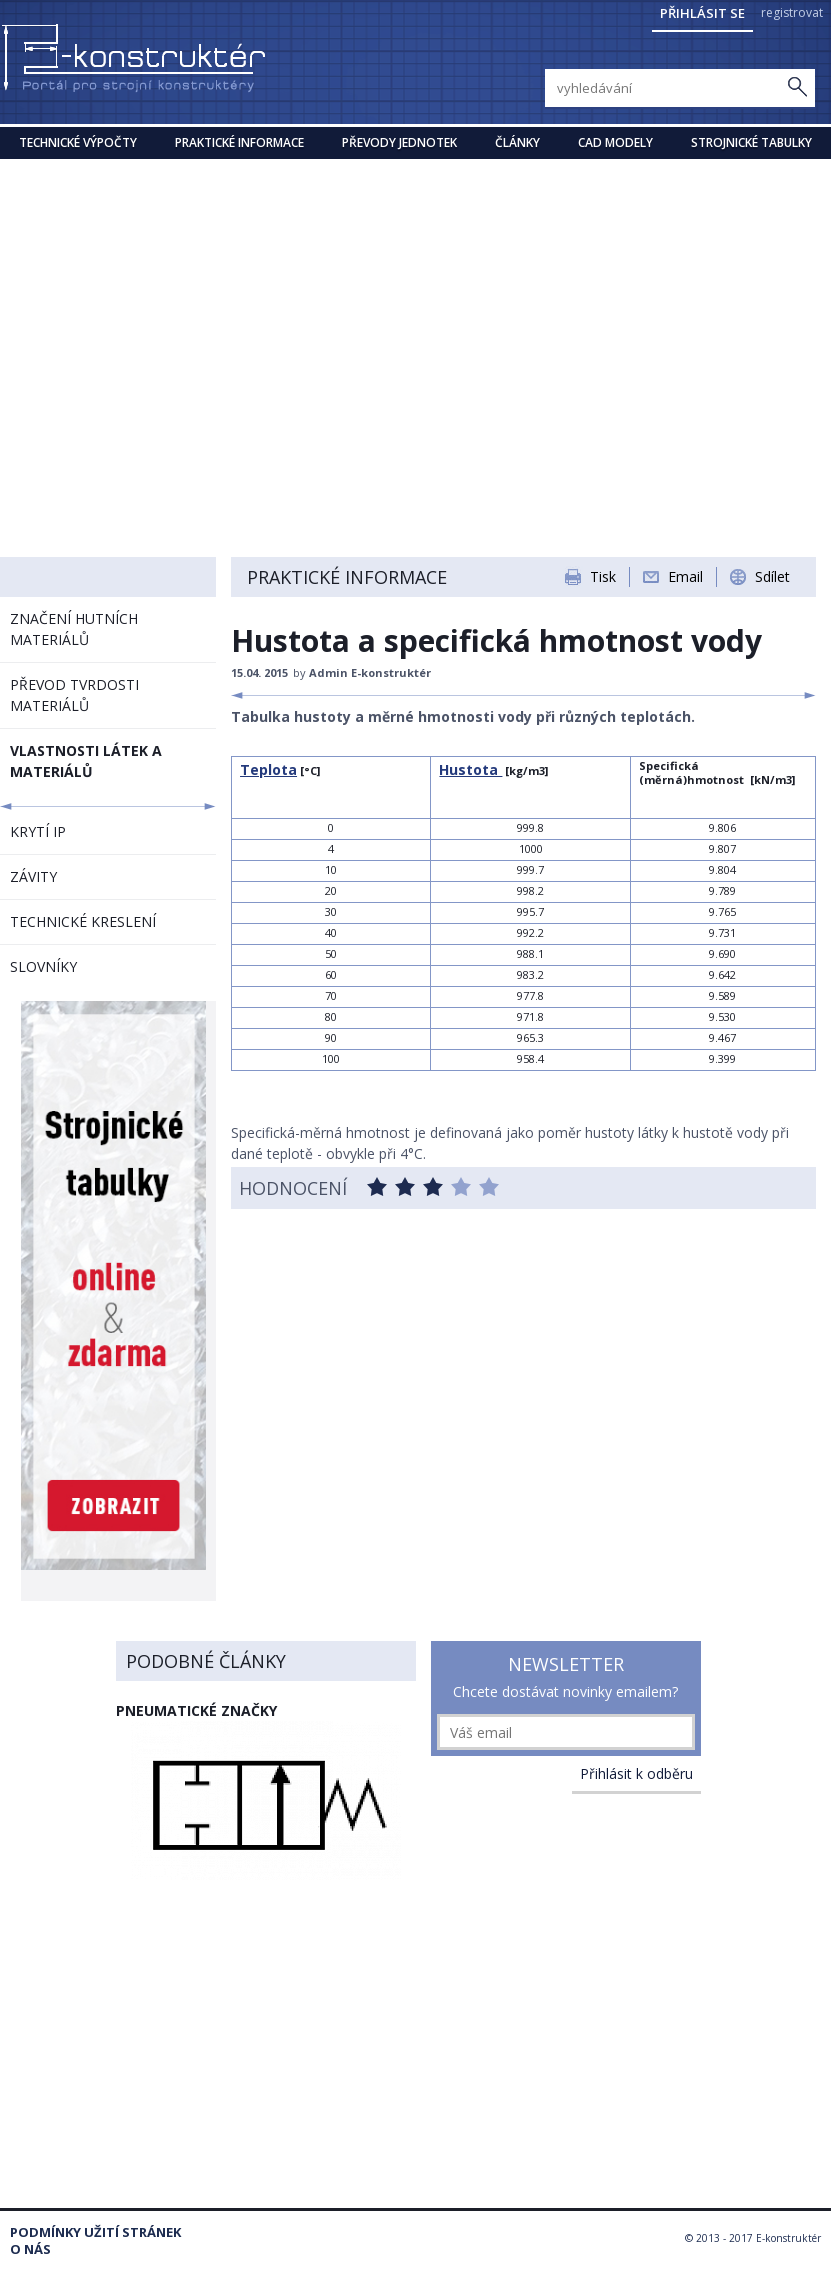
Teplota (268, 769)
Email (685, 576)
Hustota (470, 769)
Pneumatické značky (196, 1710)
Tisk (603, 576)
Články (517, 142)
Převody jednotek (399, 142)
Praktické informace (239, 142)
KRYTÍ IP (38, 831)
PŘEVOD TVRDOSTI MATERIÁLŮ (74, 695)
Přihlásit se (702, 13)
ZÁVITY (33, 876)
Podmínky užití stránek (95, 2232)
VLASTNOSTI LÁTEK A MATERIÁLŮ (86, 761)
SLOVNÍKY (43, 966)
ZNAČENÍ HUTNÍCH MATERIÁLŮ (74, 629)
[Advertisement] (415, 309)
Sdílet (772, 576)
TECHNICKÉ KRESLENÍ (83, 921)
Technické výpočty (78, 142)
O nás (30, 2249)
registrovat (792, 12)
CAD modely (615, 142)
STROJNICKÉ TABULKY (751, 142)
